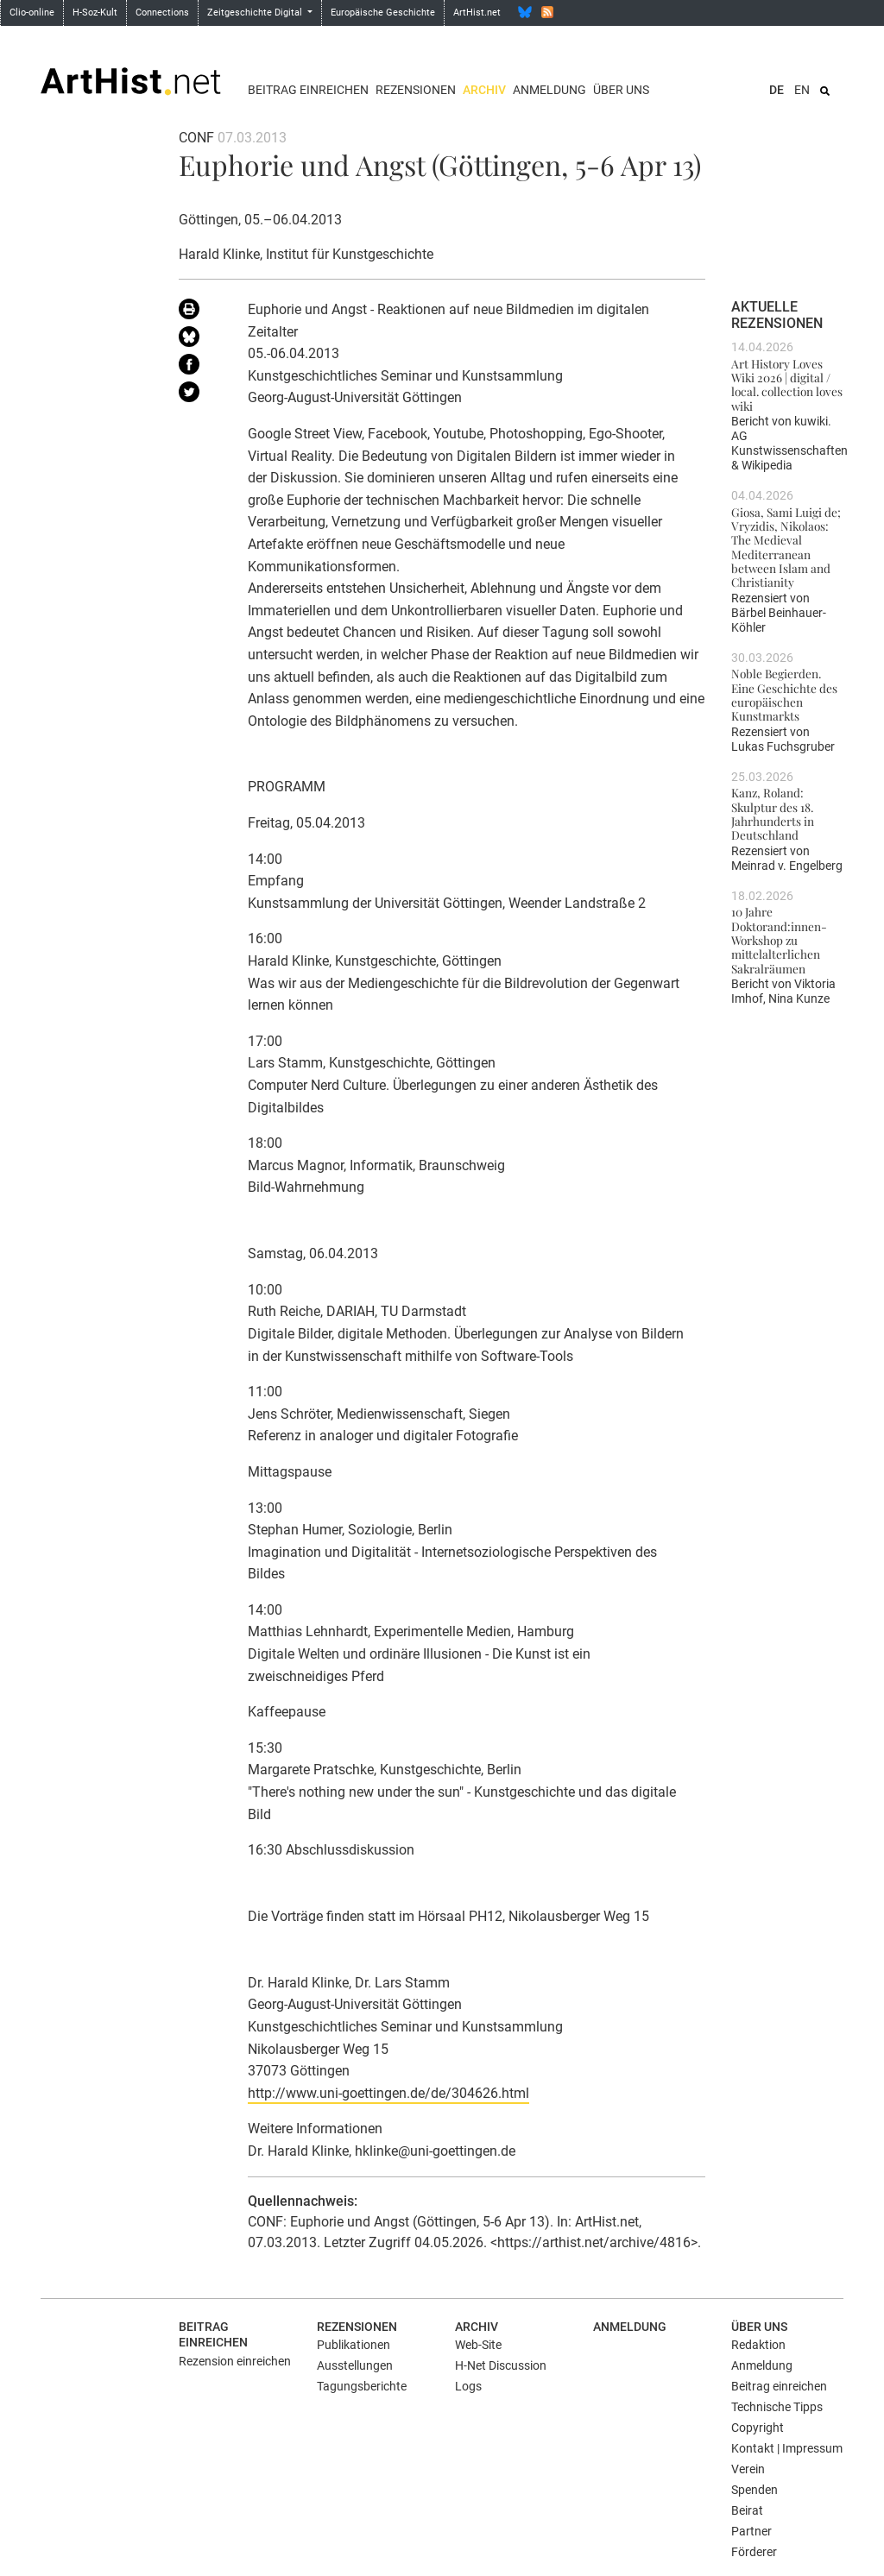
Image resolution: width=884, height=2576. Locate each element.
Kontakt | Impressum (787, 2448)
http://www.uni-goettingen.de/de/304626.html (388, 2093)
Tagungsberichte (362, 2386)
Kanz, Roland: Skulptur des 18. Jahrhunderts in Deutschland (772, 813)
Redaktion (758, 2345)
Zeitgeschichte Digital (256, 12)
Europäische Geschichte (383, 12)
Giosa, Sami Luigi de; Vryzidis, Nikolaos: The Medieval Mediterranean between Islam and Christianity (786, 547)
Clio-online (31, 12)
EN (802, 90)
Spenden (754, 2490)
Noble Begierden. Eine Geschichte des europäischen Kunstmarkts (784, 694)
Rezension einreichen (235, 2361)
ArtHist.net (477, 12)
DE (776, 90)
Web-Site (478, 2345)
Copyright (757, 2427)
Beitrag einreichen (308, 90)
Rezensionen (416, 90)
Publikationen (353, 2345)
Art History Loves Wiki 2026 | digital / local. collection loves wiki (787, 384)
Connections (162, 12)
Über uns (621, 90)
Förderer (754, 2552)
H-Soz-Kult (95, 12)
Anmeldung (549, 90)
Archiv (484, 90)
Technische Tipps (777, 2407)
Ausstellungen (355, 2365)
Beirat (747, 2510)
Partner (751, 2531)
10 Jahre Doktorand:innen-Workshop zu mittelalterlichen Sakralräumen (779, 939)
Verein (748, 2469)
